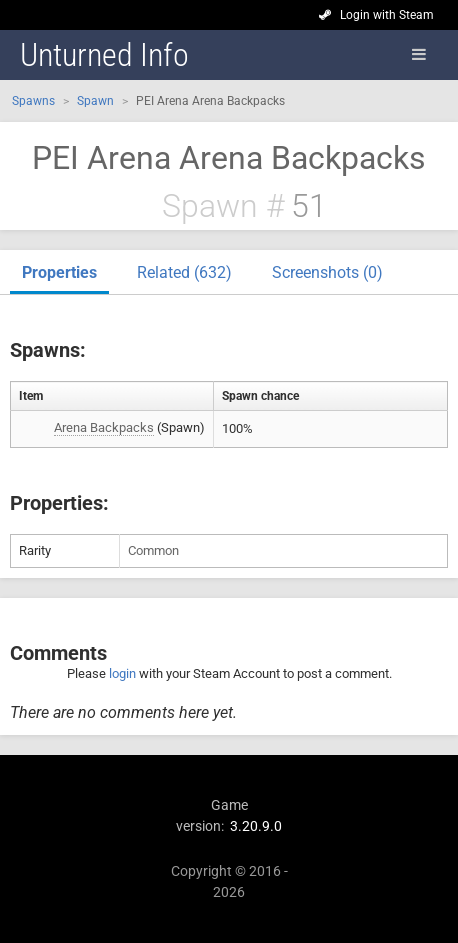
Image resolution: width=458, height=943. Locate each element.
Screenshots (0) (327, 272)
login (122, 673)
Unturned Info (104, 55)
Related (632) (184, 272)
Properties (59, 272)
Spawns (33, 101)
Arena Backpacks (104, 427)
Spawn (95, 101)
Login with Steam (387, 15)
